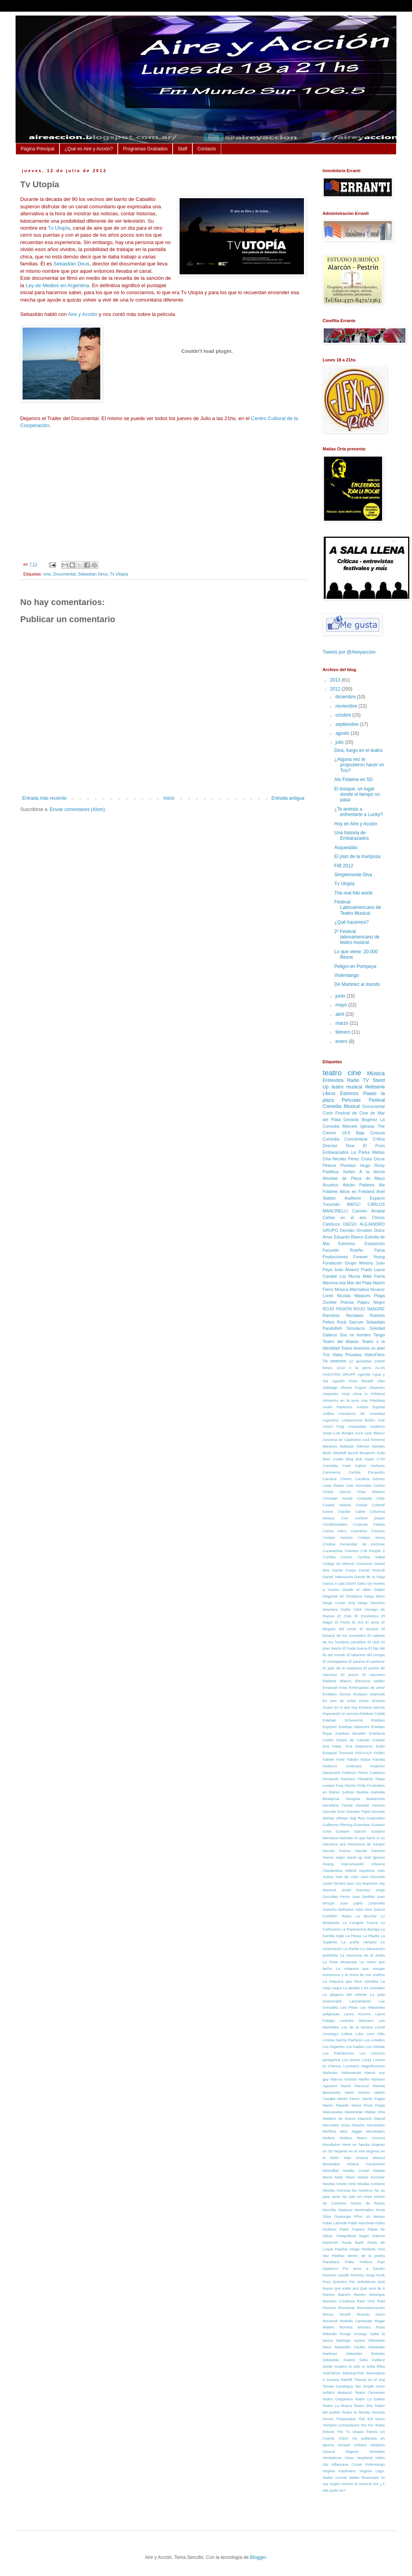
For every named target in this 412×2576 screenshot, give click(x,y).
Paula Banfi (353, 2242)
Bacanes (330, 1446)
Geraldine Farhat (338, 1805)
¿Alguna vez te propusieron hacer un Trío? (359, 765)
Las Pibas (349, 2007)
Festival (377, 1100)
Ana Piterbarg (373, 1400)
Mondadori (331, 2144)
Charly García (337, 1491)
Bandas (378, 1446)
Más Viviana (356, 2158)
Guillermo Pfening (338, 1825)
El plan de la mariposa (357, 856)
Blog (349, 1459)
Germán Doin (334, 1811)
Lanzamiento (360, 2001)
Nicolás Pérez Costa (352, 1158)
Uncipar (343, 2445)
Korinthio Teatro (337, 1916)
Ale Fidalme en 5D (353, 779)
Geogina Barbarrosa (365, 1798)
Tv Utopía (59, 228)
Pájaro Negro (371, 1302)
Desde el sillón (356, 1589)
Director (330, 1145)
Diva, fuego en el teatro (358, 750)
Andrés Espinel (370, 1407)
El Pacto (342, 1622)
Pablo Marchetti (361, 2223)
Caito (346, 1465)
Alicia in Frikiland (369, 1394)
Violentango (346, 975)
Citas (380, 1498)
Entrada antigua (287, 798)
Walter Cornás (335, 2477)
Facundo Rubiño (343, 1250)
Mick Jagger (351, 2131)
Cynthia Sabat (371, 1557)
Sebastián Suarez (339, 2360)
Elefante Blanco (337, 1681)
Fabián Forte (334, 1759)
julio (340, 742)
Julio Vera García (370, 1909)
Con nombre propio (363, 1518)
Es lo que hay (346, 1707)
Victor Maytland (358, 2458)
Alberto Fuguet (353, 1387)
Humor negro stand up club (347, 1857)
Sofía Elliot (375, 2366)
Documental (64, 574)
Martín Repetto (336, 2105)
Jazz (350, 1883)
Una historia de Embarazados (351, 835)
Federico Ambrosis (342, 1766)
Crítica (379, 1139)
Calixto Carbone (370, 1465)
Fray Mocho (346, 1785)
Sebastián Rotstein (365, 2353)
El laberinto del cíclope (366, 1655)
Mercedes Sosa (336, 2125)
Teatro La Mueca (337, 2405)
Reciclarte (346, 2308)
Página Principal (37, 149)
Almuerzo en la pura (341, 1400)
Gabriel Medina (355, 1792)
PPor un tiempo (369, 2216)
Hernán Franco (337, 1851)
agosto (343, 733)
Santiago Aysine (350, 2340)
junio (341, 996)
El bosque (369, 1629)
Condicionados (335, 1524)
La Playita (371, 1936)
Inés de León (346, 1877)
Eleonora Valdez (370, 1681)
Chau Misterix (371, 1491)
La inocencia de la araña (362, 1955)
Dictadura (354, 1596)
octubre (343, 715)
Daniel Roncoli (372, 1570)
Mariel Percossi (355, 2086)
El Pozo (374, 1145)
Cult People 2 (372, 1551)
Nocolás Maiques (338, 2210)
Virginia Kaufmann (339, 2471)
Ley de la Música (357, 2027)
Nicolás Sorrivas (336, 2190)
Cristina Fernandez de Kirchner (354, 1544)
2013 (336, 680)
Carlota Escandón (366, 1472)
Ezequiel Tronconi (338, 1753)
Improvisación (352, 1864)
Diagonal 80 (333, 1596)
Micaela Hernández (368, 2125)
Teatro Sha (363, 2405)
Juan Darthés (363, 1896)
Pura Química (335, 2282)
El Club (344, 1616)
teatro (332, 1073)
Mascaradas (333, 2112)
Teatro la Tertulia (356, 2412)
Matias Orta (375, 2112)
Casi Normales (359, 1485)
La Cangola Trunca (360, 1922)
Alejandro (377, 1387)
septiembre (347, 724)
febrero (343, 1032)
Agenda (364, 1374)
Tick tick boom (371, 2419)
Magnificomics (373, 2066)
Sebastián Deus (71, 264)
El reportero (373, 1675)
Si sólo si (356, 2366)
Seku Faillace (372, 2360)
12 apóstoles (360, 1361)
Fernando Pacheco (339, 1779)
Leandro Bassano (357, 2020)
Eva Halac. (333, 1746)
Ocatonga (342, 2216)
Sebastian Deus (92, 574)
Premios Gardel (336, 2275)
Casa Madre (333, 1485)
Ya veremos (334, 1361)
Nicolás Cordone (371, 2184)
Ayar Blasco (375, 1433)
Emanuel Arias (335, 1687)
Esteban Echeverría (343, 1720)
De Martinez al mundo (357, 984)
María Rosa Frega (368, 2105)
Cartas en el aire (345, 1217)
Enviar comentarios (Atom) (77, 809)
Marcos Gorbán (343, 2079)
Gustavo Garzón (351, 1831)
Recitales (354, 1315)
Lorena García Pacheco (343, 2040)
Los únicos (351, 2060)
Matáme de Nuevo (339, 2118)
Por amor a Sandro (364, 2268)
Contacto (206, 149)
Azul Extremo (373, 1439)
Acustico (331, 1184)
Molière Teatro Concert (362, 2138)
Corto (328, 1113)
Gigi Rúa (357, 1818)
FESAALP (363, 1753)
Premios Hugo (355, 1165)
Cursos (346, 1557)
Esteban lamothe (350, 1733)
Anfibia (328, 1413)
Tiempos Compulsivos (341, 2425)
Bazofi (352, 1453)
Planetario (331, 2262)
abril (340, 1014)
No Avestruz (362, 2190)
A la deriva (372, 1171)
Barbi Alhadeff (334, 1453)
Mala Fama (374, 1276)
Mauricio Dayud (371, 2118)
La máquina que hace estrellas (350, 1981)
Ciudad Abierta (337, 1505)
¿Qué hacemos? (351, 922)
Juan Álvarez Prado (353, 1269)
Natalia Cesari (356, 2170)
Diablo (379, 1589)
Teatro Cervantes (370, 2392)
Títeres (371, 2431)
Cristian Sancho (338, 1537)
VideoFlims (374, 1354)
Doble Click (351, 1609)
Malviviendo (351, 2072)
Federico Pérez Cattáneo (363, 1772)
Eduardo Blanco (349, 1237)
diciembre (346, 696)
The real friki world (353, 893)
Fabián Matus (359, 1759)
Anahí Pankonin (337, 1407)
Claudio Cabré (351, 1511)
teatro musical (347, 1087)
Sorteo (349, 1171)
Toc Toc (367, 2425)
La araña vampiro (358, 1942)
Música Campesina (366, 2164)
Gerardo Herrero (370, 1805)
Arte (381, 1420)
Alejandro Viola (336, 1394)
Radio (353, 1080)
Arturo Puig (333, 1426)
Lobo (359, 2034)
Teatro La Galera (370, 2399)
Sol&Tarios (331, 2373)
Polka (349, 2262)
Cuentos (351, 1551)
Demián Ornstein (356, 1230)
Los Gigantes (334, 2046)
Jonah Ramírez (355, 1890)
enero (342, 1041)
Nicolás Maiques (353, 1295)
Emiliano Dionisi (337, 1694)
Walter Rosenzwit (364, 2477)
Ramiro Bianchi (336, 2294)
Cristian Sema (371, 1537)
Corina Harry (335, 1531)
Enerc (364, 1701)
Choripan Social (338, 1498)
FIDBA (379, 1753)
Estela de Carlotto (353, 1740)
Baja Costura (370, 1132)
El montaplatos (335, 1661)
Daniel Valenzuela (338, 1577)
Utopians (377, 2445)
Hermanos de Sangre (366, 1844)
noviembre (346, 706)
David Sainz (356, 1583)
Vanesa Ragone (340, 2451)
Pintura (329, 1165)
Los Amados (374, 2040)
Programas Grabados (145, 149)
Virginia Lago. (372, 2471)
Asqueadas (346, 847)
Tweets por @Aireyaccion (349, 652)
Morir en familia (355, 2144)
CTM (381, 1459)
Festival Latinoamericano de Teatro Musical (357, 907)
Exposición (375, 1243)
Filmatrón (365, 1779)
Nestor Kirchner (371, 2177)
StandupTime (353, 2373)
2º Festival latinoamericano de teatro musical (356, 937)
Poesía (347, 1302)
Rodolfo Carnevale (356, 2321)
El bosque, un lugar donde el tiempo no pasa (357, 794)
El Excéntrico (366, 1616)
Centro (379, 1485)
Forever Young (369, 1256)
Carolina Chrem (337, 1479)
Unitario (360, 2445)
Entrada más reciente (44, 798)
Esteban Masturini (354, 1727)
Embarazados (336, 1152)
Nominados (364, 2210)
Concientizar (356, 1139)
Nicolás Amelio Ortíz (339, 2184)
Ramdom (331, 1315)
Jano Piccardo (372, 1877)
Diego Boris (374, 1596)
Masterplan (354, 2112)
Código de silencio (338, 1563)
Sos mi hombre (355, 1334)
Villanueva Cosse (346, 2464)
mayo (341, 1005)
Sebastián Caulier (349, 2347)
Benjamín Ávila (372, 1453)
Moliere (329, 2138)
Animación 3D (352, 1413)
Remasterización (371, 2308)
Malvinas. (331, 2072)
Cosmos (378, 1531)
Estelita (379, 1740)
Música (376, 1073)
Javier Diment (334, 1883)
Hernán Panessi (370, 1851)
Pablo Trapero (352, 2229)
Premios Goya (363, 2275)
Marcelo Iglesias (358, 1126)
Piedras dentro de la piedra (358, 2255)
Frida (361, 1785)
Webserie (375, 1087)
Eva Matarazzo (359, 1746)
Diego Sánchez (371, 1603)
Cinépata (364, 1498)
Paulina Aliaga (347, 2249)
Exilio (380, 1746)
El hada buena (355, 1648)
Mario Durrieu (357, 2092)
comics (347, 2484)
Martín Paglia (373, 2098)
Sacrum (356, 1322)
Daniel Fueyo (344, 1570)
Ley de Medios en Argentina (57, 285)
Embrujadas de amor (367, 1687)
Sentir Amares (335, 2366)
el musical (363, 2484)
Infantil (350, 1870)
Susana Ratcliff (339, 2379)
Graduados (376, 1818)
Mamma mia (334, 1282)
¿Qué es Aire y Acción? (89, 149)
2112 (341, 1368)
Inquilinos (367, 1870)
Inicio (169, 798)
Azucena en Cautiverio (342, 1439)
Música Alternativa (352, 1289)
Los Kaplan (355, 2046)
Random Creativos (339, 2301)
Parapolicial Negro (353, 2236)
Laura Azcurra (357, 2014)
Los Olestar (375, 2046)
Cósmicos (364, 1563)
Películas (351, 1100)
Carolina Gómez (370, 1479)
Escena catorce (372, 1707)
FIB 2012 (343, 866)
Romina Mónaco (355, 2327)
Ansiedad (377, 1413)
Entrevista (333, 1080)
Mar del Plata (359, 1282)
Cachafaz (331, 1465)
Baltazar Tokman (355, 1446)
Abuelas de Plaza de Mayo (354, 1178)
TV (366, 1080)
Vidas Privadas (346, 1354)
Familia (379, 1759)
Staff (182, 149)
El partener (376, 1661)
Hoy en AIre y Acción (355, 824)
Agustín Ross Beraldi (353, 1381)
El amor (372, 1622)
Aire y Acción (82, 314)
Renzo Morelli (337, 2314)
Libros (329, 1093)
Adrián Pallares (358, 1184)
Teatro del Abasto (341, 1341)
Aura (359, 1433)
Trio (340, 2431)
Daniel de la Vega (369, 1577)
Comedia (331, 1139)
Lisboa (346, 2034)
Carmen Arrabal (368, 1211)
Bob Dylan (365, 1459)
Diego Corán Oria (339, 1603)
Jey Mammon (366, 1883)
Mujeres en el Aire (349, 2151)
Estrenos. (347, 1243)
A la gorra (360, 1368)
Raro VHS (366, 2301)
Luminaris (351, 2066)
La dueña (351, 1948)
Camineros (331, 1472)
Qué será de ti (372, 2288)
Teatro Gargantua (338, 2399)
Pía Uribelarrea (362, 2282)
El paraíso (357, 1661)
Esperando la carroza (340, 1713)
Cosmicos (359, 1531)
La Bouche (366, 1916)
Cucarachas (332, 1551)
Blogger (258, 2557)
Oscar (379, 1158)
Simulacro (355, 1328)
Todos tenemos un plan (363, 1348)
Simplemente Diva (353, 874)
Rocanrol (330, 2321)
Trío (326, 1354)
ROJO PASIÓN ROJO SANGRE (354, 1308)
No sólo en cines (357, 2196)
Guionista (362, 1825)
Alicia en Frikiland (357, 1191)
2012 (336, 689)
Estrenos (349, 1093)
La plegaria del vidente (345, 1994)
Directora (330, 1609)
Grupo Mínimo (359, 1263)
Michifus (329, 2131)
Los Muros (349, 1276)
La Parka (360, 1152)
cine (47, 574)
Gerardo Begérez (360, 1119)
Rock (342, 1322)
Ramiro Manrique (369, 2294)
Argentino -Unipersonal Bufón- (349, 1420)
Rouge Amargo (353, 2334)
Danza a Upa (334, 1583)
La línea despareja (340, 1962)
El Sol (357, 1622)
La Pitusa (353, 1936)
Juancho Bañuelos (338, 1909)
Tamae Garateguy (338, 2386)
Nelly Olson (345, 2177)
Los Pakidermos (338, 2053)
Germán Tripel (358, 1811)
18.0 (346, 1132)
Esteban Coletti (372, 1713)
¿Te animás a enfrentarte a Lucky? (358, 811)
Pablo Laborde (335, 2223)
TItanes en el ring (369, 2379)
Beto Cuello (333, 1459)
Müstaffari (331, 2170)
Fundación (332, 1263)
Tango (379, 1334)
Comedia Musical (341, 1106)
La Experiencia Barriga (360, 1929)
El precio (349, 1675)
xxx (376, 2484)
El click (373, 1642)
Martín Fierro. (348, 2098)
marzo (342, 1023)
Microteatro (375, 2131)
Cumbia (329, 1557)
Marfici (364, 2079)
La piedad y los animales (364, 1988)
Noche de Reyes (368, 2203)
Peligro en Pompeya (355, 966)
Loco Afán (376, 2034)
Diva (350, 1145)
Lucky (367, 2060)
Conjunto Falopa (369, 1524)
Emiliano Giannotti (369, 1694)
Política (366, 2262)
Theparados (346, 2419)
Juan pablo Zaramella (362, 1903)
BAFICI (354, 1204)
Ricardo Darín (371, 2314)
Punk (380, 2275)
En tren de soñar (339, 1701)
